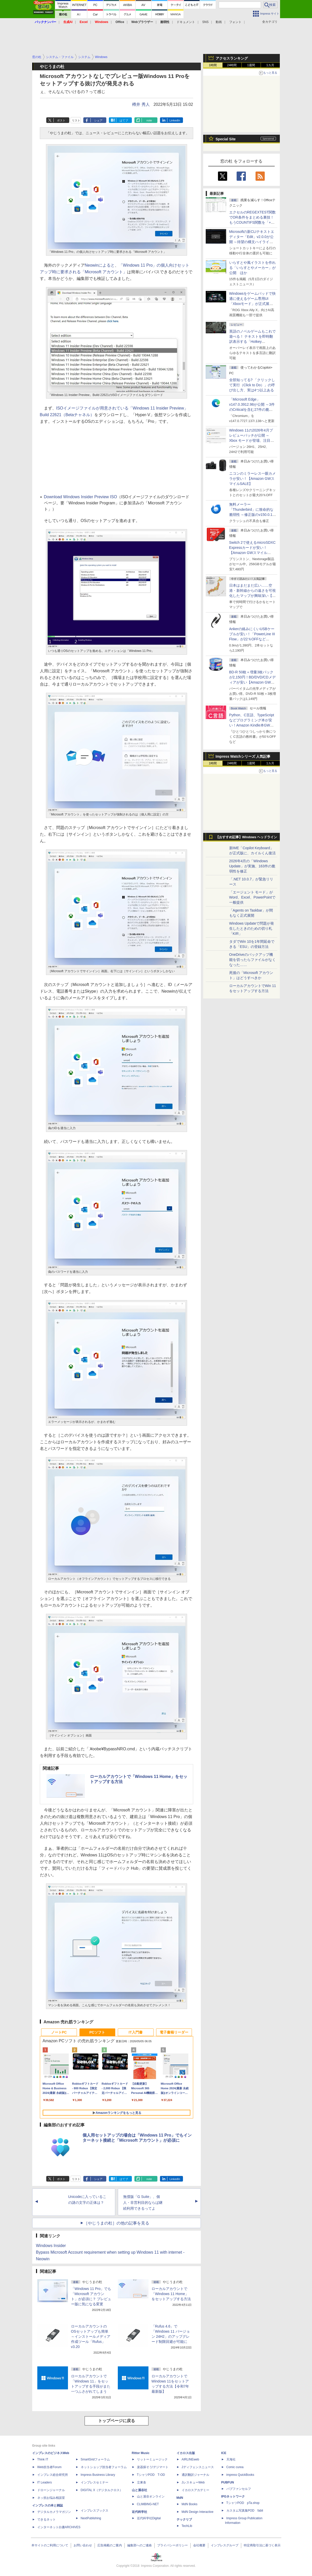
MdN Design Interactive (198, 2512)
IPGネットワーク (233, 2496)
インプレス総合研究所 (52, 2475)
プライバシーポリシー (172, 2545)
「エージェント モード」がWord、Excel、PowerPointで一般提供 (252, 897)
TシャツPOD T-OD (151, 2475)
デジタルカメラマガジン (54, 2512)
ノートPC (59, 2032)
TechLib (187, 2526)
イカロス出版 (186, 2453)
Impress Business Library (98, 2475)
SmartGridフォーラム (95, 2459)
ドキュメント (186, 22)
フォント (235, 22)
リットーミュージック (152, 2459)
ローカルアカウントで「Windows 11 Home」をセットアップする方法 (171, 2294)
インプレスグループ (224, 2545)
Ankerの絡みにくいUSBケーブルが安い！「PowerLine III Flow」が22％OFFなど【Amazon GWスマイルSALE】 (252, 639)
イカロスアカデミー (195, 2490)
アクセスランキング (232, 58)
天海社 (231, 2459)
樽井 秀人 (140, 104)
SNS (205, 22)
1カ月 (270, 65)
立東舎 (141, 2482)
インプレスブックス (94, 2510)
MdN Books (190, 2504)
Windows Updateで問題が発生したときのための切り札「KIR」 (251, 928)
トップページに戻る (116, 2421)
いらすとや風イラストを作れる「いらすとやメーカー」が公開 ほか (252, 267)
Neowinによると (100, 265)
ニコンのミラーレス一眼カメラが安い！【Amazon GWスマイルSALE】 (252, 478)
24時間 (232, 65)
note (149, 120)
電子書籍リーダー (174, 2032)
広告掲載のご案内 (109, 2545)
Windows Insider (51, 2245)
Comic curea (235, 2467)
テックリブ (184, 2519)
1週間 (251, 65)
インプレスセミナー (94, 2482)
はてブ (124, 120)
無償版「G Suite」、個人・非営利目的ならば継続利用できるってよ (143, 2202)
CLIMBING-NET (148, 2504)
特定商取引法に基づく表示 (262, 2545)
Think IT (42, 2459)
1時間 (213, 65)
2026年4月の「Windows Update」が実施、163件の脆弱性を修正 (252, 866)
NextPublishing (91, 2518)
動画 (219, 22)
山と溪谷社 (139, 2490)
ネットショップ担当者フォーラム (104, 2467)
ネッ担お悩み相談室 (51, 2498)
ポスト (61, 120)
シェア (98, 120)
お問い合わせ (83, 2545)
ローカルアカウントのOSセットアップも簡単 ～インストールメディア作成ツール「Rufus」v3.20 (90, 2336)
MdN (180, 2498)
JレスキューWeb (193, 2482)
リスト (76, 120)
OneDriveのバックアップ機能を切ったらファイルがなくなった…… (252, 959)
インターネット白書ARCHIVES (58, 2527)
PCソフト (97, 2032)
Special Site (226, 139)
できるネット (46, 2519)
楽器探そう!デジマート (152, 2467)
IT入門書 (135, 2032)
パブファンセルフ (238, 2489)
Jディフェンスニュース (198, 2467)
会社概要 (199, 2545)
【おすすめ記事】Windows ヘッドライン (246, 837)
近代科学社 (139, 2512)
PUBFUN (227, 2482)
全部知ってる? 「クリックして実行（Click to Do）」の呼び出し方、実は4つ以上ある (252, 385)
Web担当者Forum (49, 2467)
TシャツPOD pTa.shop (243, 2503)
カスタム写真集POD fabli (244, 2510)
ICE (223, 2453)
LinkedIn (174, 120)
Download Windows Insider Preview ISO (80, 497)
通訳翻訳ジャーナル (195, 2475)
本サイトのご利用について (49, 2545)
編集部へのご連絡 (139, 2545)
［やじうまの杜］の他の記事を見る (116, 2223)
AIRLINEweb (190, 2459)
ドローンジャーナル (51, 2490)
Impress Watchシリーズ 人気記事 (243, 756)
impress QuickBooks (240, 2475)
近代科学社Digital (149, 2518)
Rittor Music (140, 2453)
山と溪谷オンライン (151, 2496)
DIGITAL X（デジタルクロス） (102, 2490)
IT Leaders (44, 2482)
